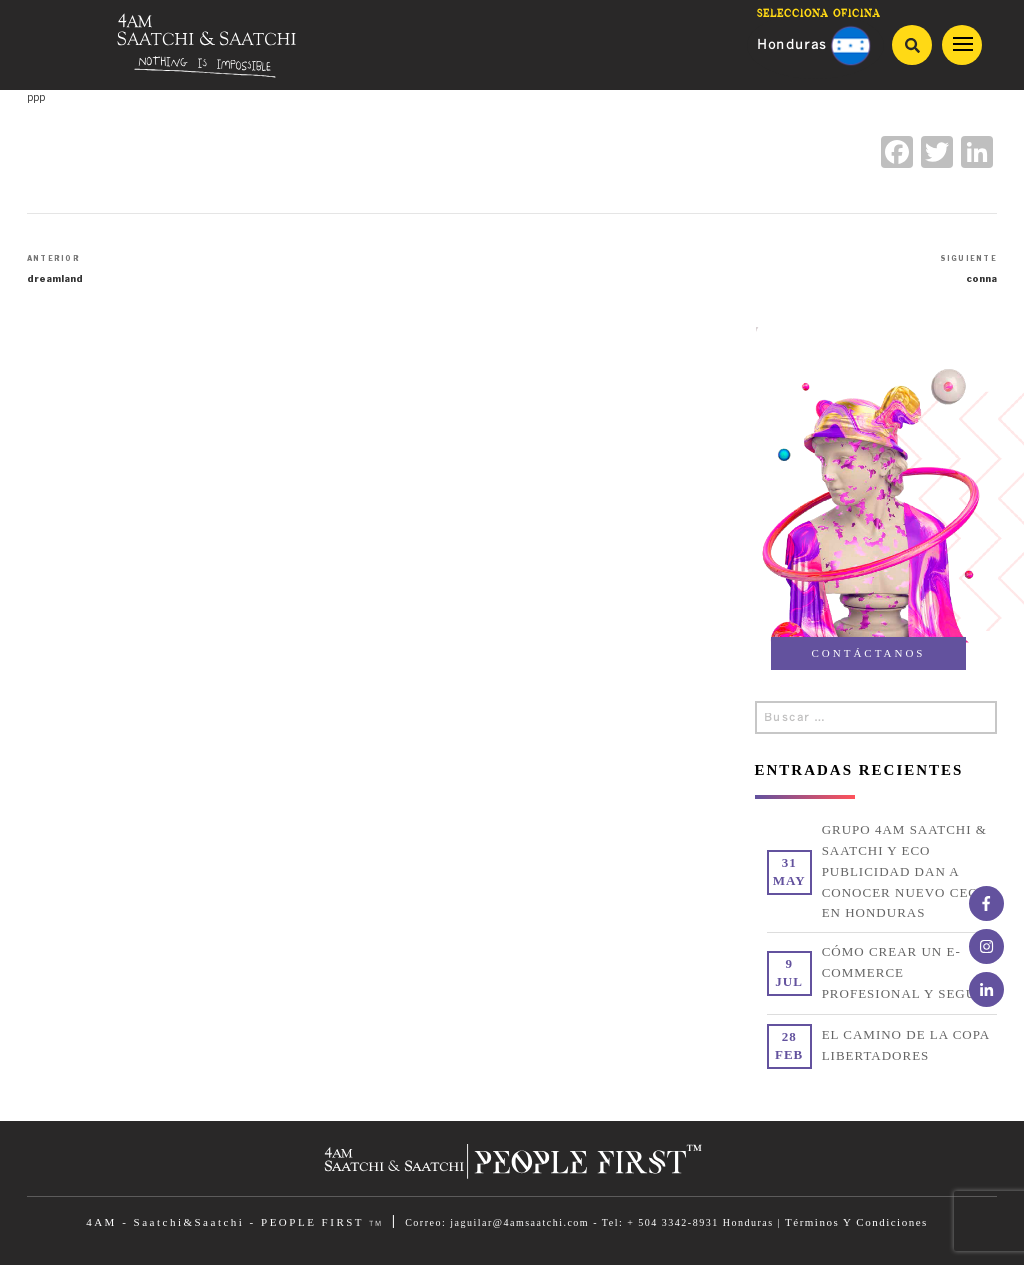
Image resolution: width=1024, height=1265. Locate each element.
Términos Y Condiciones (856, 1222)
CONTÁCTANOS (868, 653)
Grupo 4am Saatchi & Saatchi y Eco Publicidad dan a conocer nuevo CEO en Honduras (904, 871)
